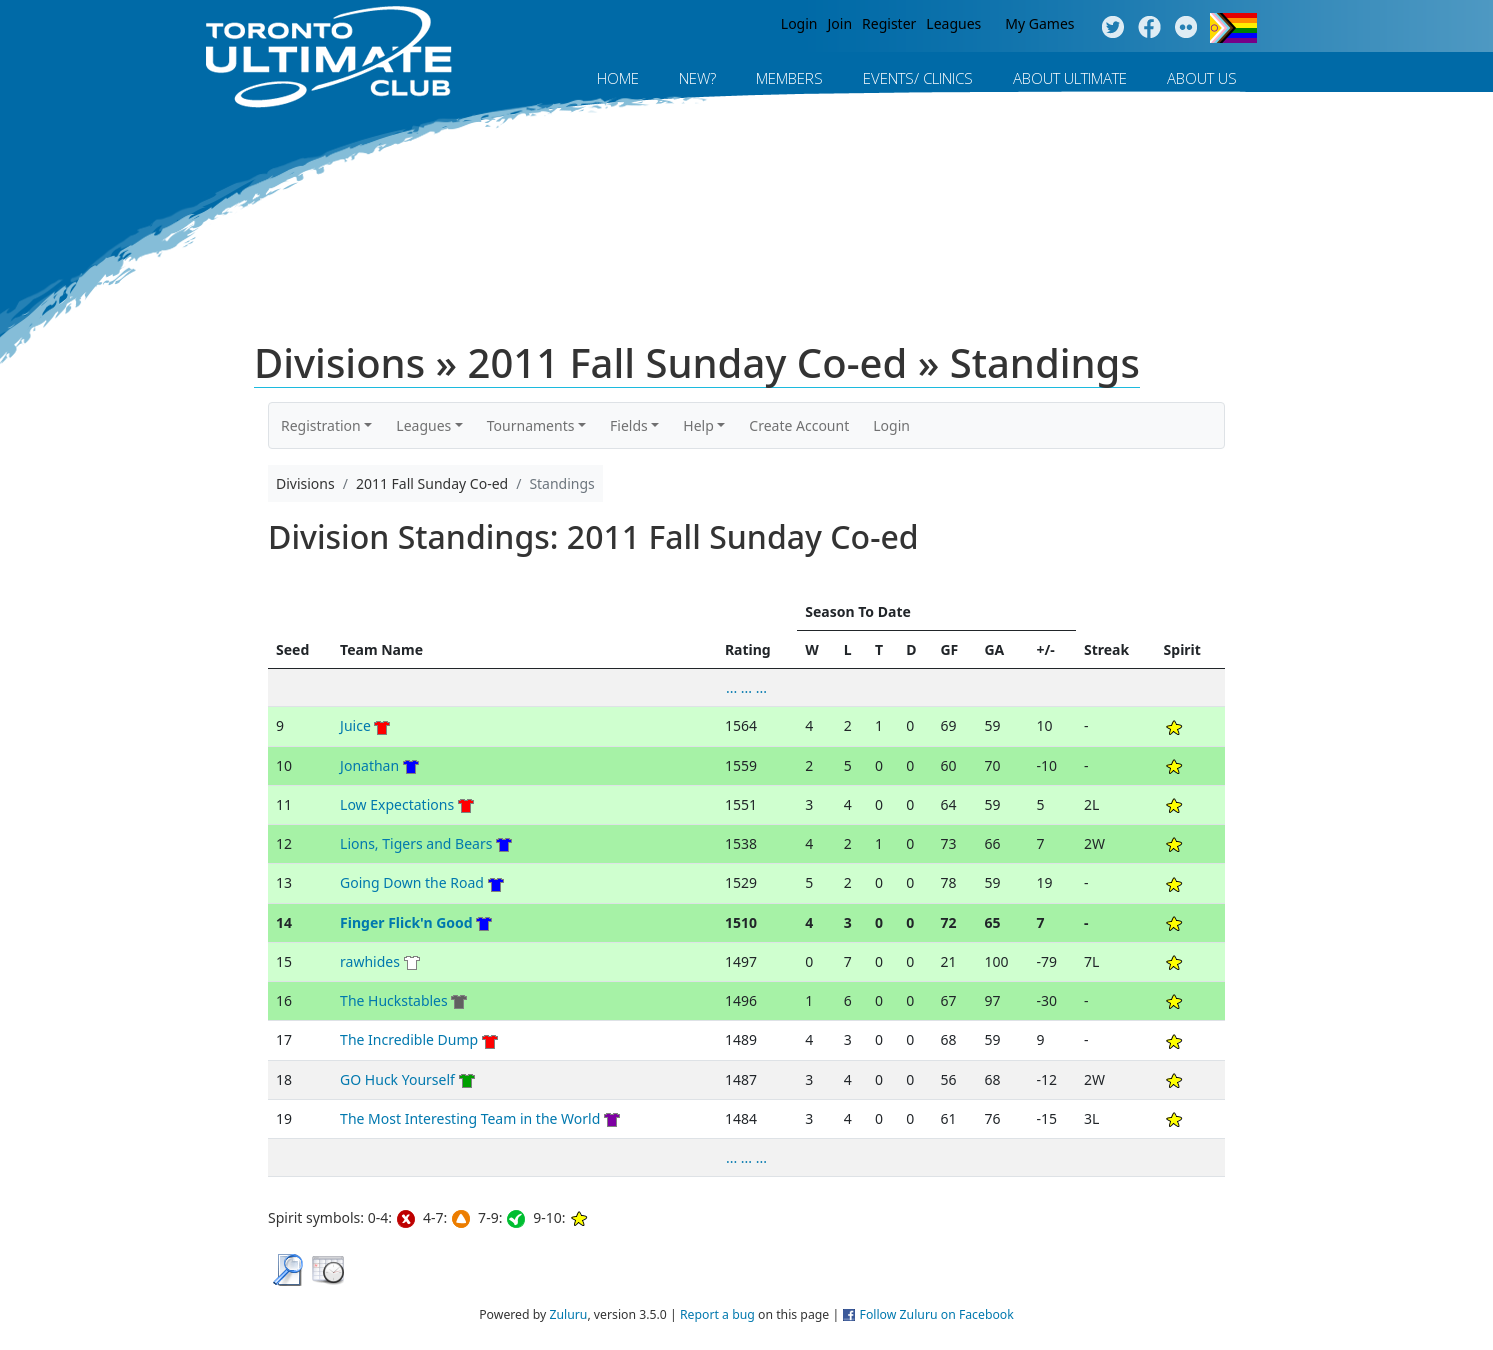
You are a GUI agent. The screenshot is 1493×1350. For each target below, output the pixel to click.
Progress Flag (1233, 28)
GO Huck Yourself (397, 1079)
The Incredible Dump (409, 1039)
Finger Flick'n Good (406, 922)
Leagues (953, 23)
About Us (1202, 78)
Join (840, 23)
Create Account (799, 425)
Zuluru (568, 1314)
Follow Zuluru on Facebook (937, 1314)
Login (799, 23)
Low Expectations (397, 804)
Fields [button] (629, 425)
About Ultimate (1070, 78)
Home (618, 78)
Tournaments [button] (531, 425)
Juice (355, 725)
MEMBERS (789, 78)
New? (697, 78)
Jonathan (369, 765)
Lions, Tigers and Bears (416, 843)
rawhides (370, 961)
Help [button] (698, 425)
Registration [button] (321, 425)
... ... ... (746, 687)
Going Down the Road (412, 882)
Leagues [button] (423, 425)
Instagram (1186, 28)
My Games (1039, 23)
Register (889, 23)
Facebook (1149, 28)
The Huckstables (394, 1000)
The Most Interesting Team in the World (470, 1118)
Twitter (1112, 28)
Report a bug (717, 1314)
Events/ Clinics (918, 78)
